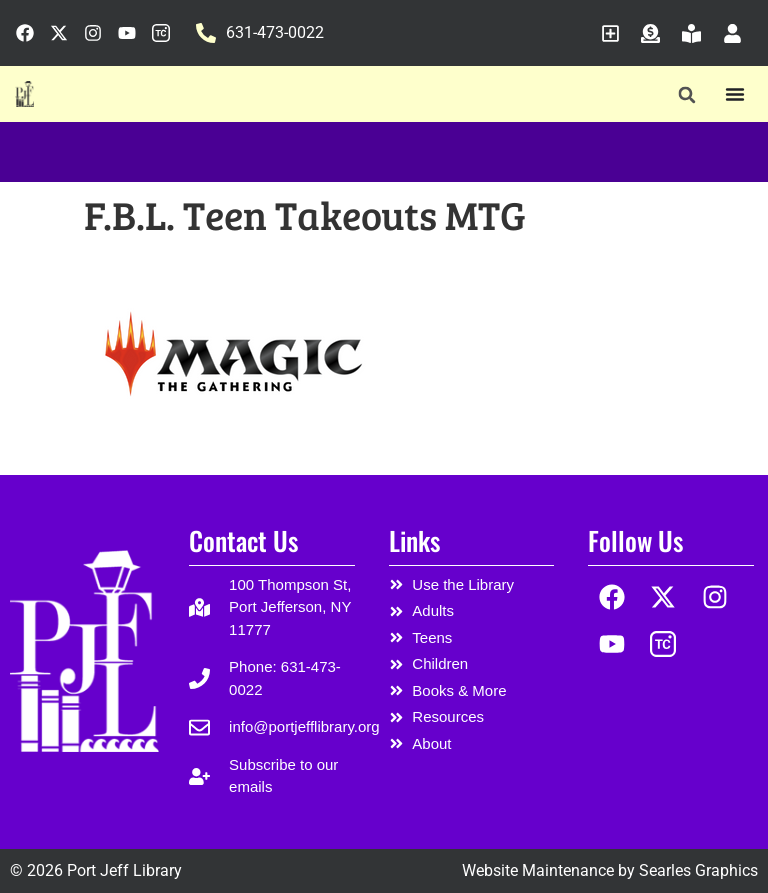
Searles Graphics (698, 870)
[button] (686, 94)
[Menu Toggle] (735, 94)
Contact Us (243, 540)
